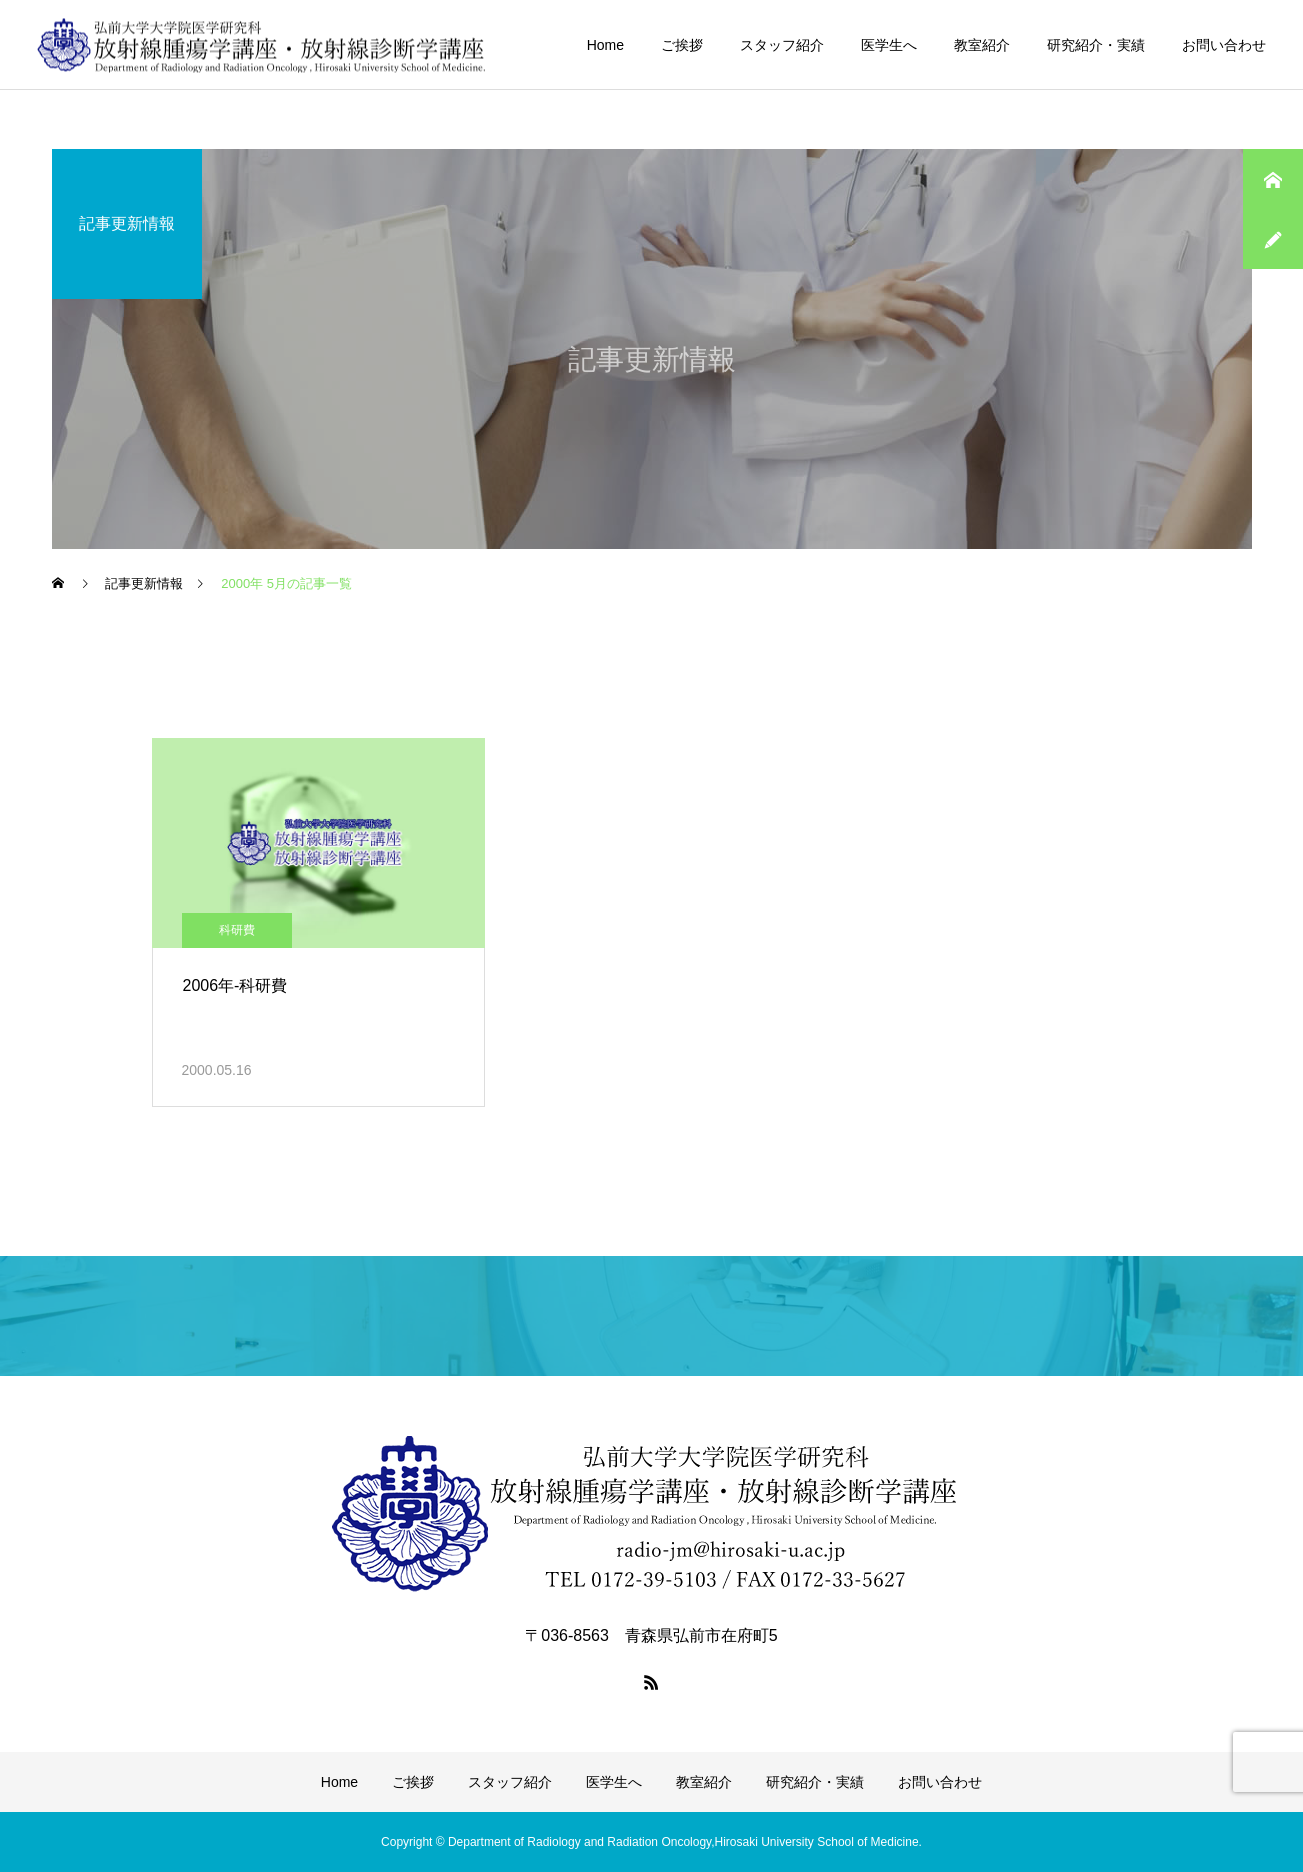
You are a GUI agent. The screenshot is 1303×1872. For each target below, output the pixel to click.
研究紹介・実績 (1096, 45)
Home (605, 45)
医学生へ (889, 45)
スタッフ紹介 (782, 45)
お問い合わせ (1224, 45)
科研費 (237, 930)
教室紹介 (982, 45)
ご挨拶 (682, 45)
